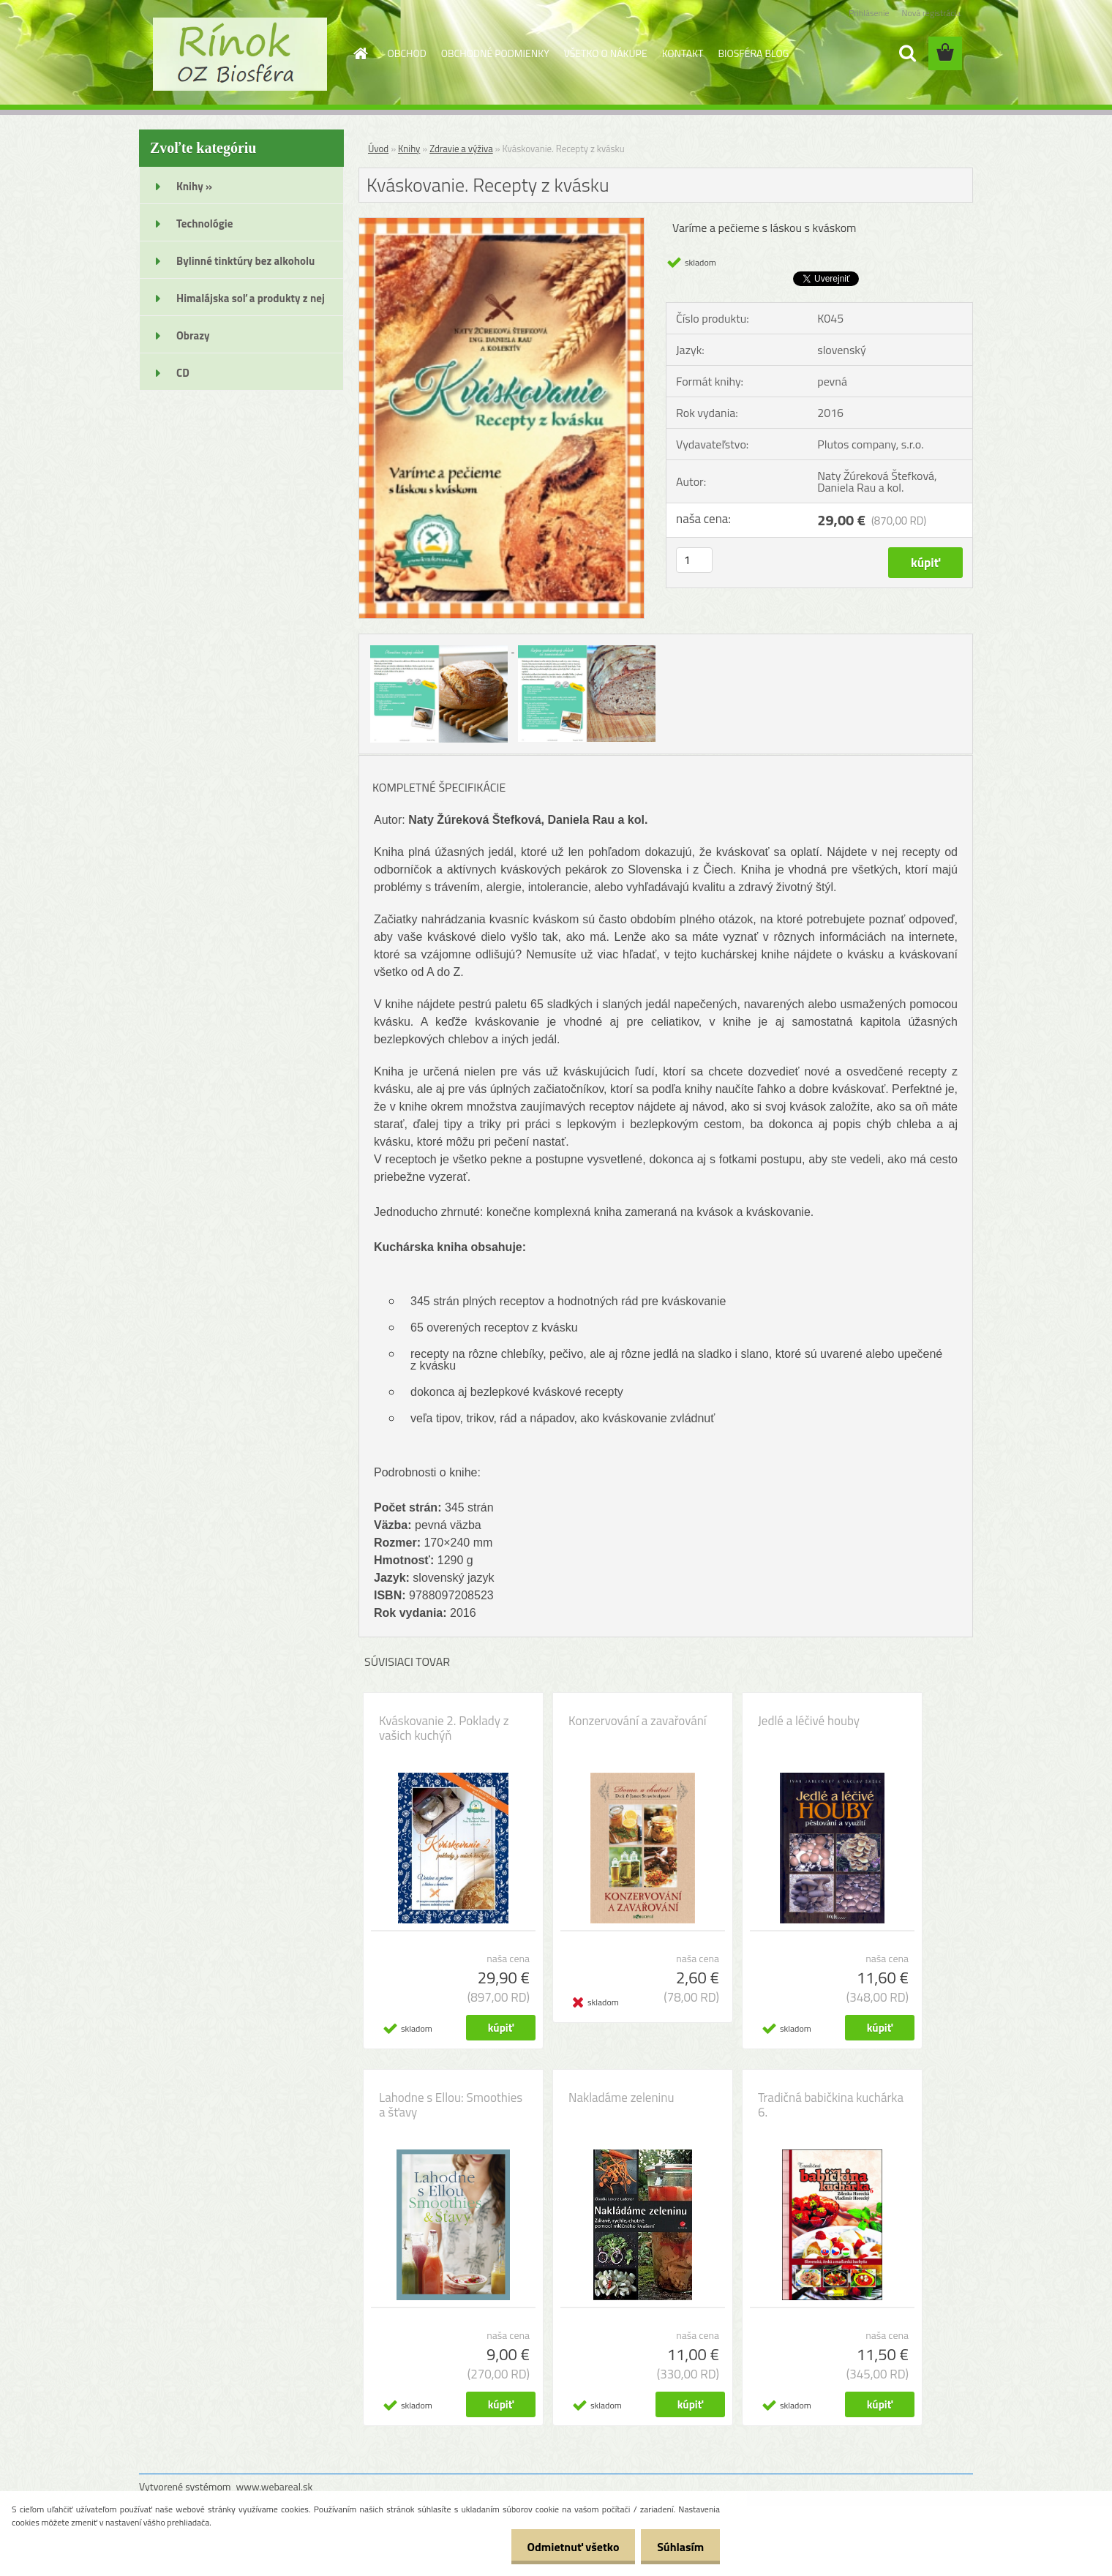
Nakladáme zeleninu (621, 2097)
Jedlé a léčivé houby (809, 1720)
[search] (907, 53)
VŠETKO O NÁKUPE (605, 53)
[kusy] (694, 560)
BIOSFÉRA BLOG (753, 53)
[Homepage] (360, 53)
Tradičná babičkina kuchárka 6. (831, 2104)
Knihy (409, 148)
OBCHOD (407, 53)
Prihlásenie (869, 13)
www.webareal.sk (274, 2486)
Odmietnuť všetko (566, 2547)
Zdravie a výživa (461, 148)
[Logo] (239, 54)
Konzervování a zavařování (637, 1720)
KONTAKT (683, 53)
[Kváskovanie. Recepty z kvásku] (501, 224)
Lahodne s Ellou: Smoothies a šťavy (450, 2104)
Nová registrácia (931, 13)
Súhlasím (678, 2547)
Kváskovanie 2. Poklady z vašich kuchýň (443, 1728)
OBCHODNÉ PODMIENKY (495, 53)
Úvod (378, 148)
